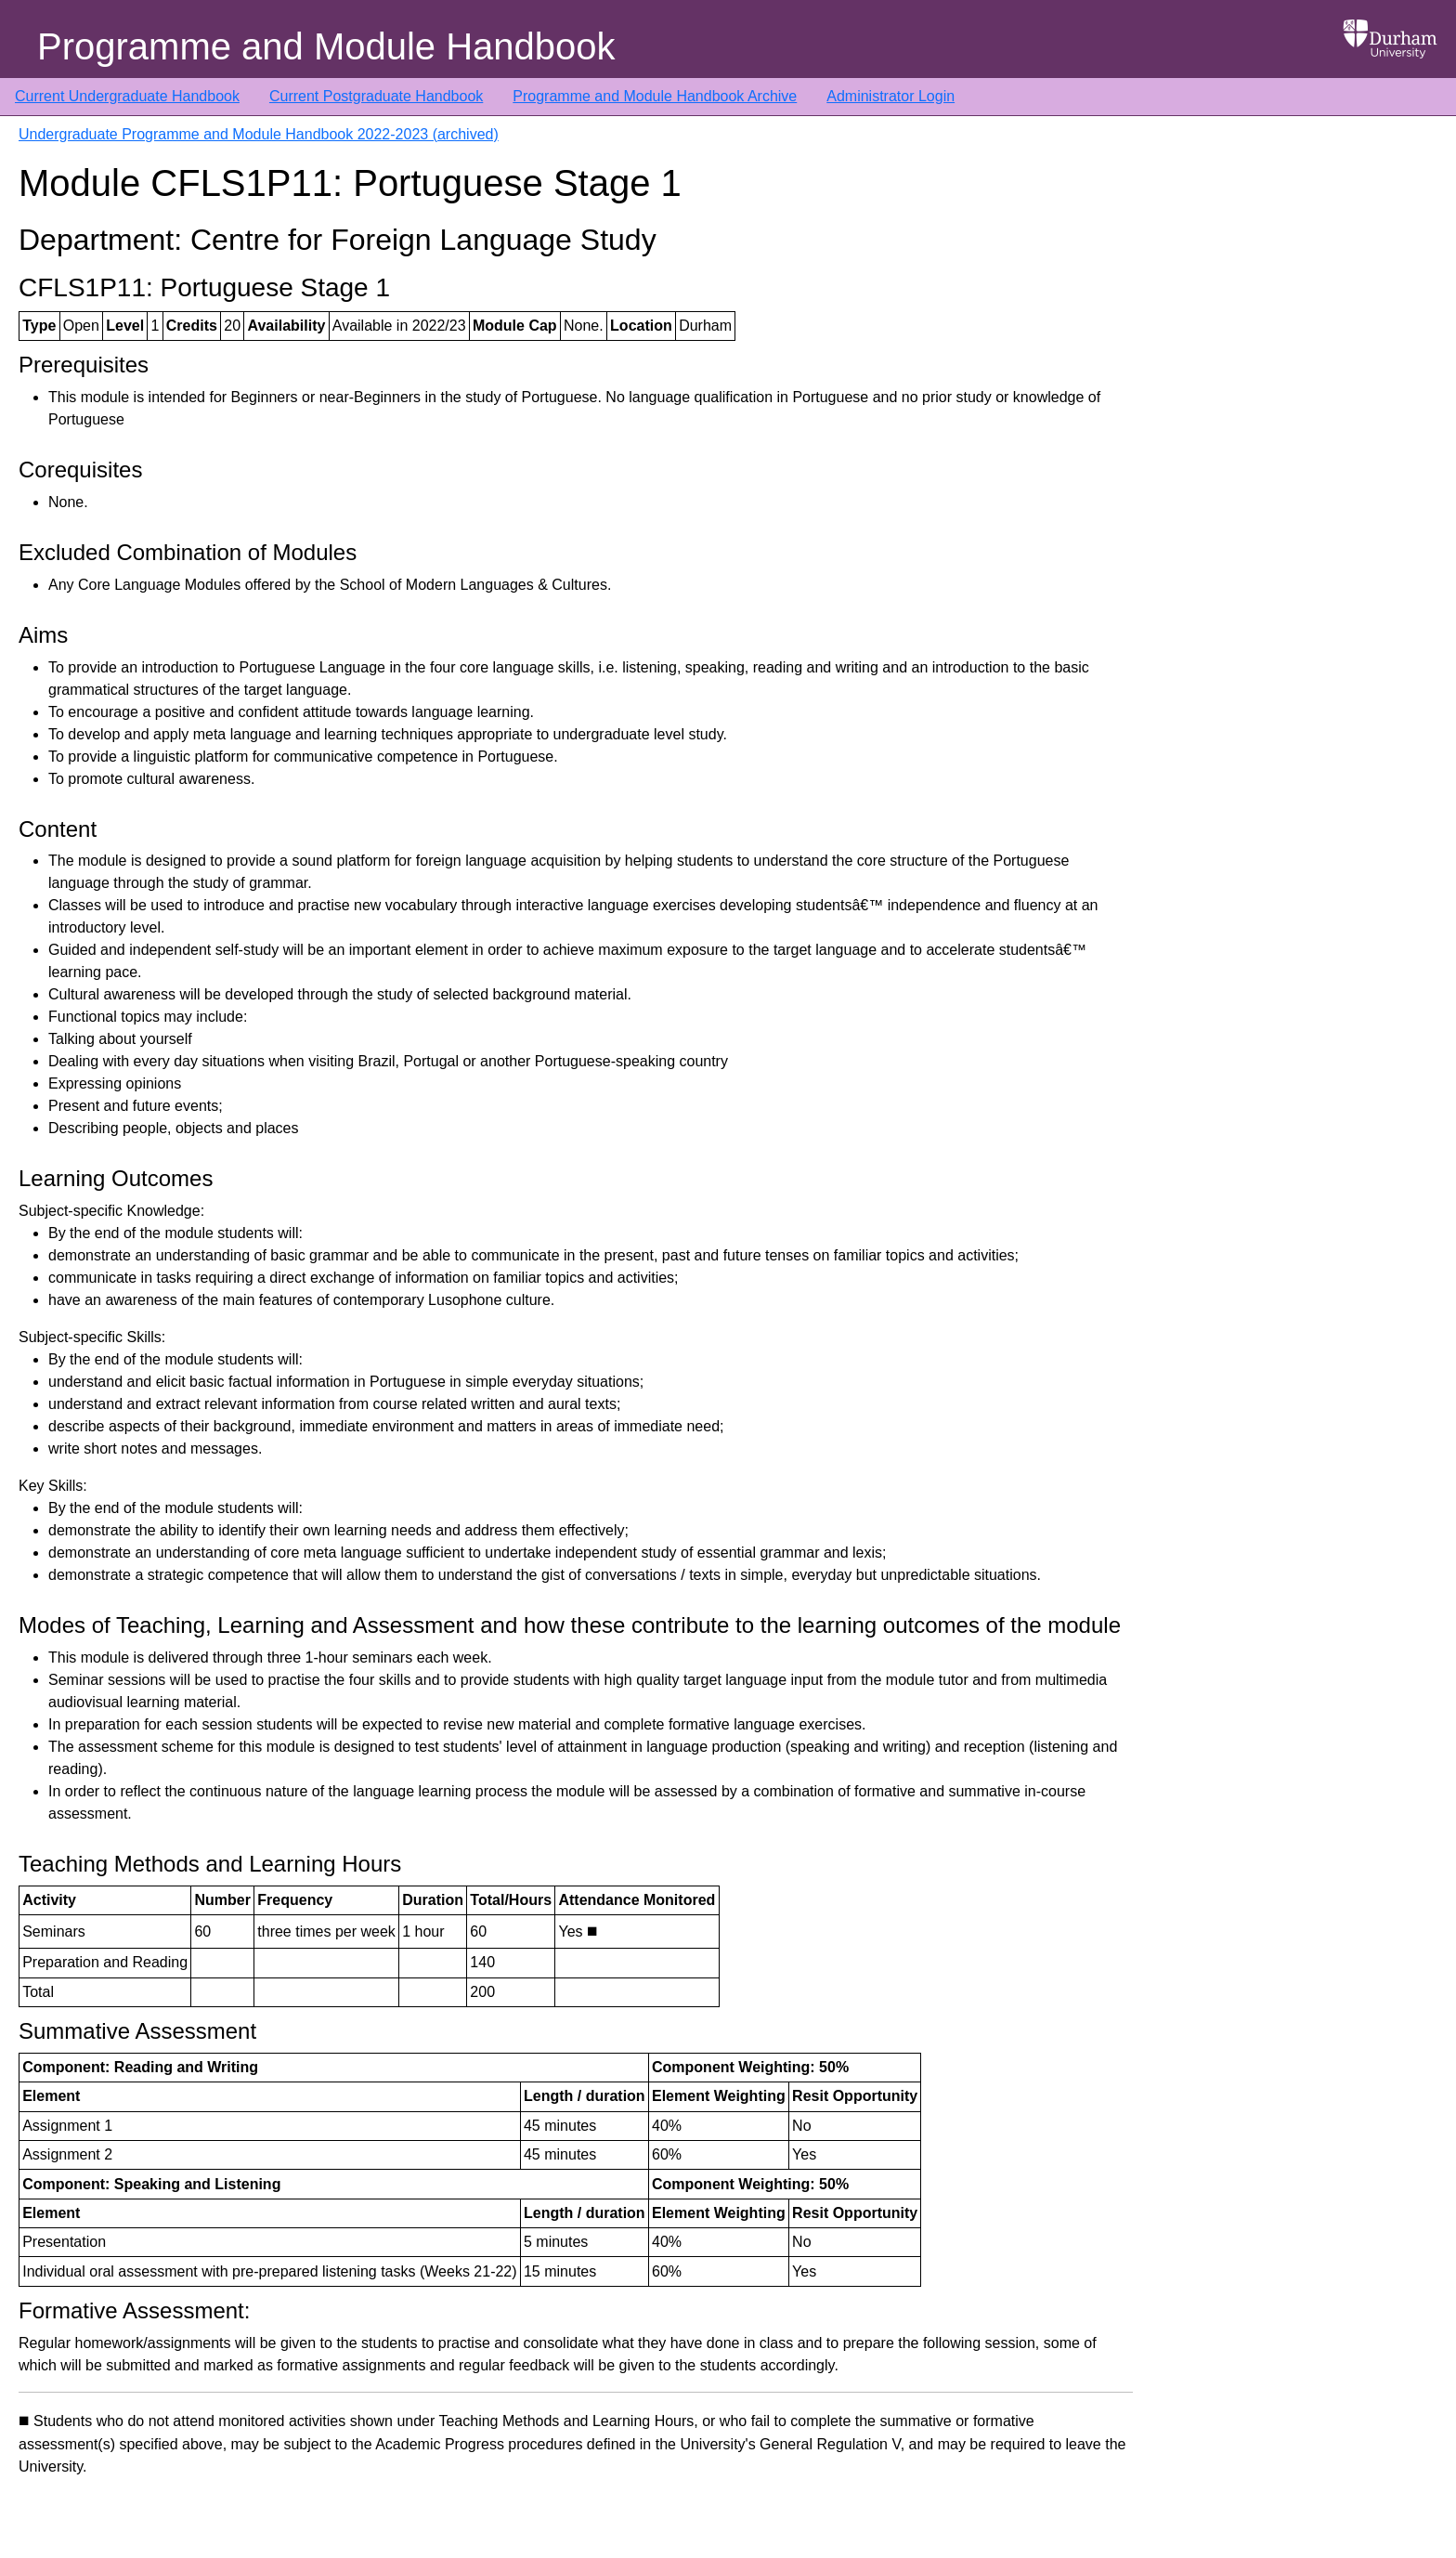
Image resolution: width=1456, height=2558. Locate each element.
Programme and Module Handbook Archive (655, 96)
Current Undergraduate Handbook (127, 96)
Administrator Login (890, 96)
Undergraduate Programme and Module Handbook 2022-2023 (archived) (259, 134)
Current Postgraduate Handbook (376, 96)
